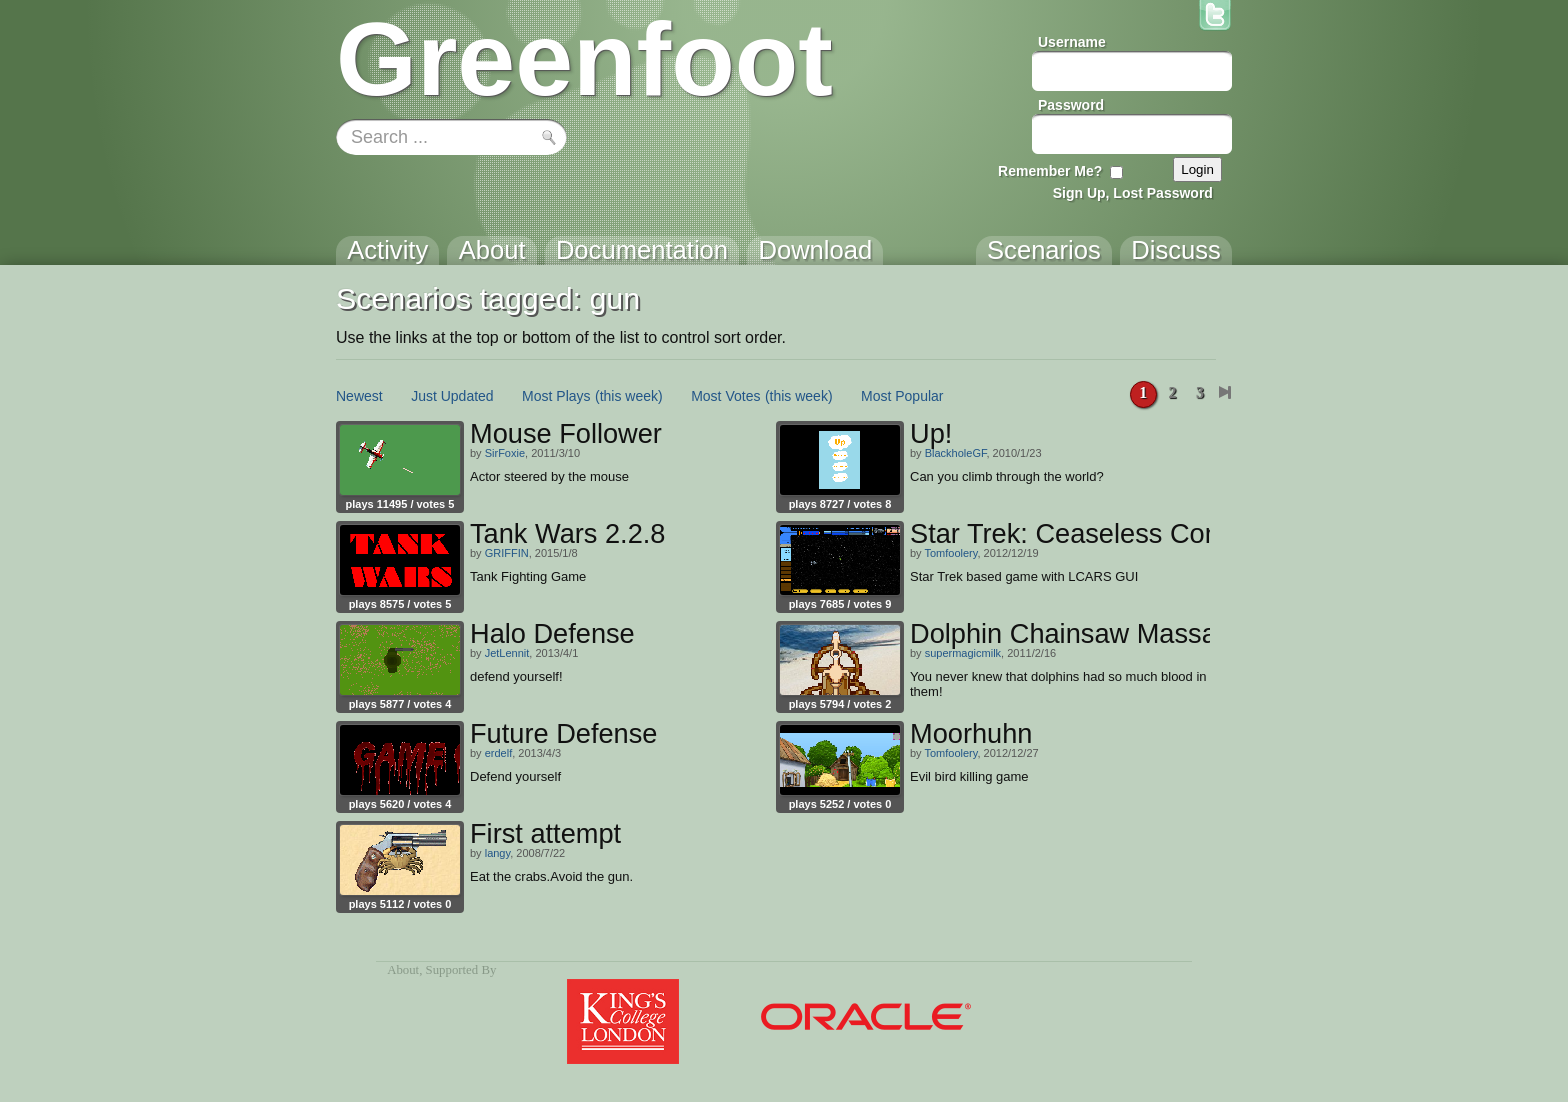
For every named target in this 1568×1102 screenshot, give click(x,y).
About (403, 970)
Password (1071, 105)
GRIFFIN (507, 553)
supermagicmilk (963, 653)
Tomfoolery (950, 553)
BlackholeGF (956, 453)
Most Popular (902, 396)
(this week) (629, 396)
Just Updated (452, 396)
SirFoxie (505, 453)
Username (1072, 42)
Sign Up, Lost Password (1133, 193)
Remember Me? (1050, 171)
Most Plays (556, 396)
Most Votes (725, 396)
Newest (359, 396)
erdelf (499, 753)
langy (497, 853)
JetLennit (507, 653)
